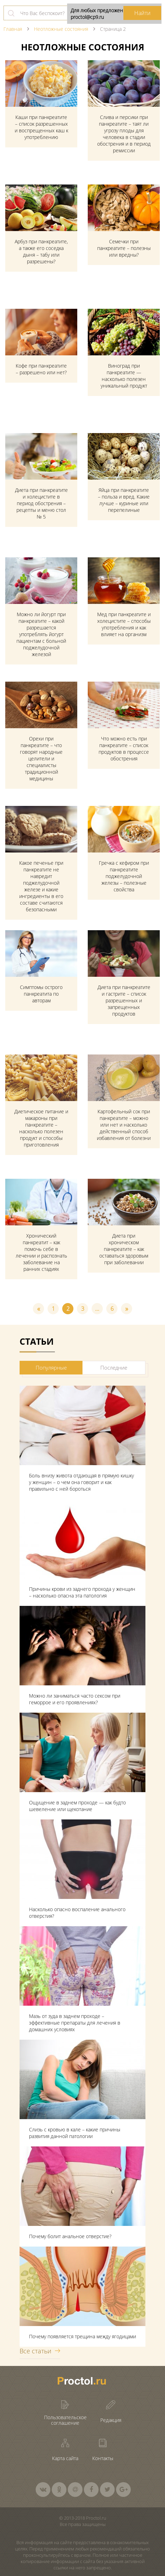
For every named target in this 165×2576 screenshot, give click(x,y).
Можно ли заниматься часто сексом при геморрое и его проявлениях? (74, 1699)
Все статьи (35, 2351)
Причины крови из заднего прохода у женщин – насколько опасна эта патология (82, 1592)
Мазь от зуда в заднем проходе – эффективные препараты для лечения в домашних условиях (74, 2023)
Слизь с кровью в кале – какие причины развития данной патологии (74, 2132)
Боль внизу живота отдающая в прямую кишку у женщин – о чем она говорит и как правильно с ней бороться (81, 1482)
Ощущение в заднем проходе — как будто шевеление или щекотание (77, 1805)
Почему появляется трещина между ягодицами (82, 2336)
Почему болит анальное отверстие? (70, 2236)
